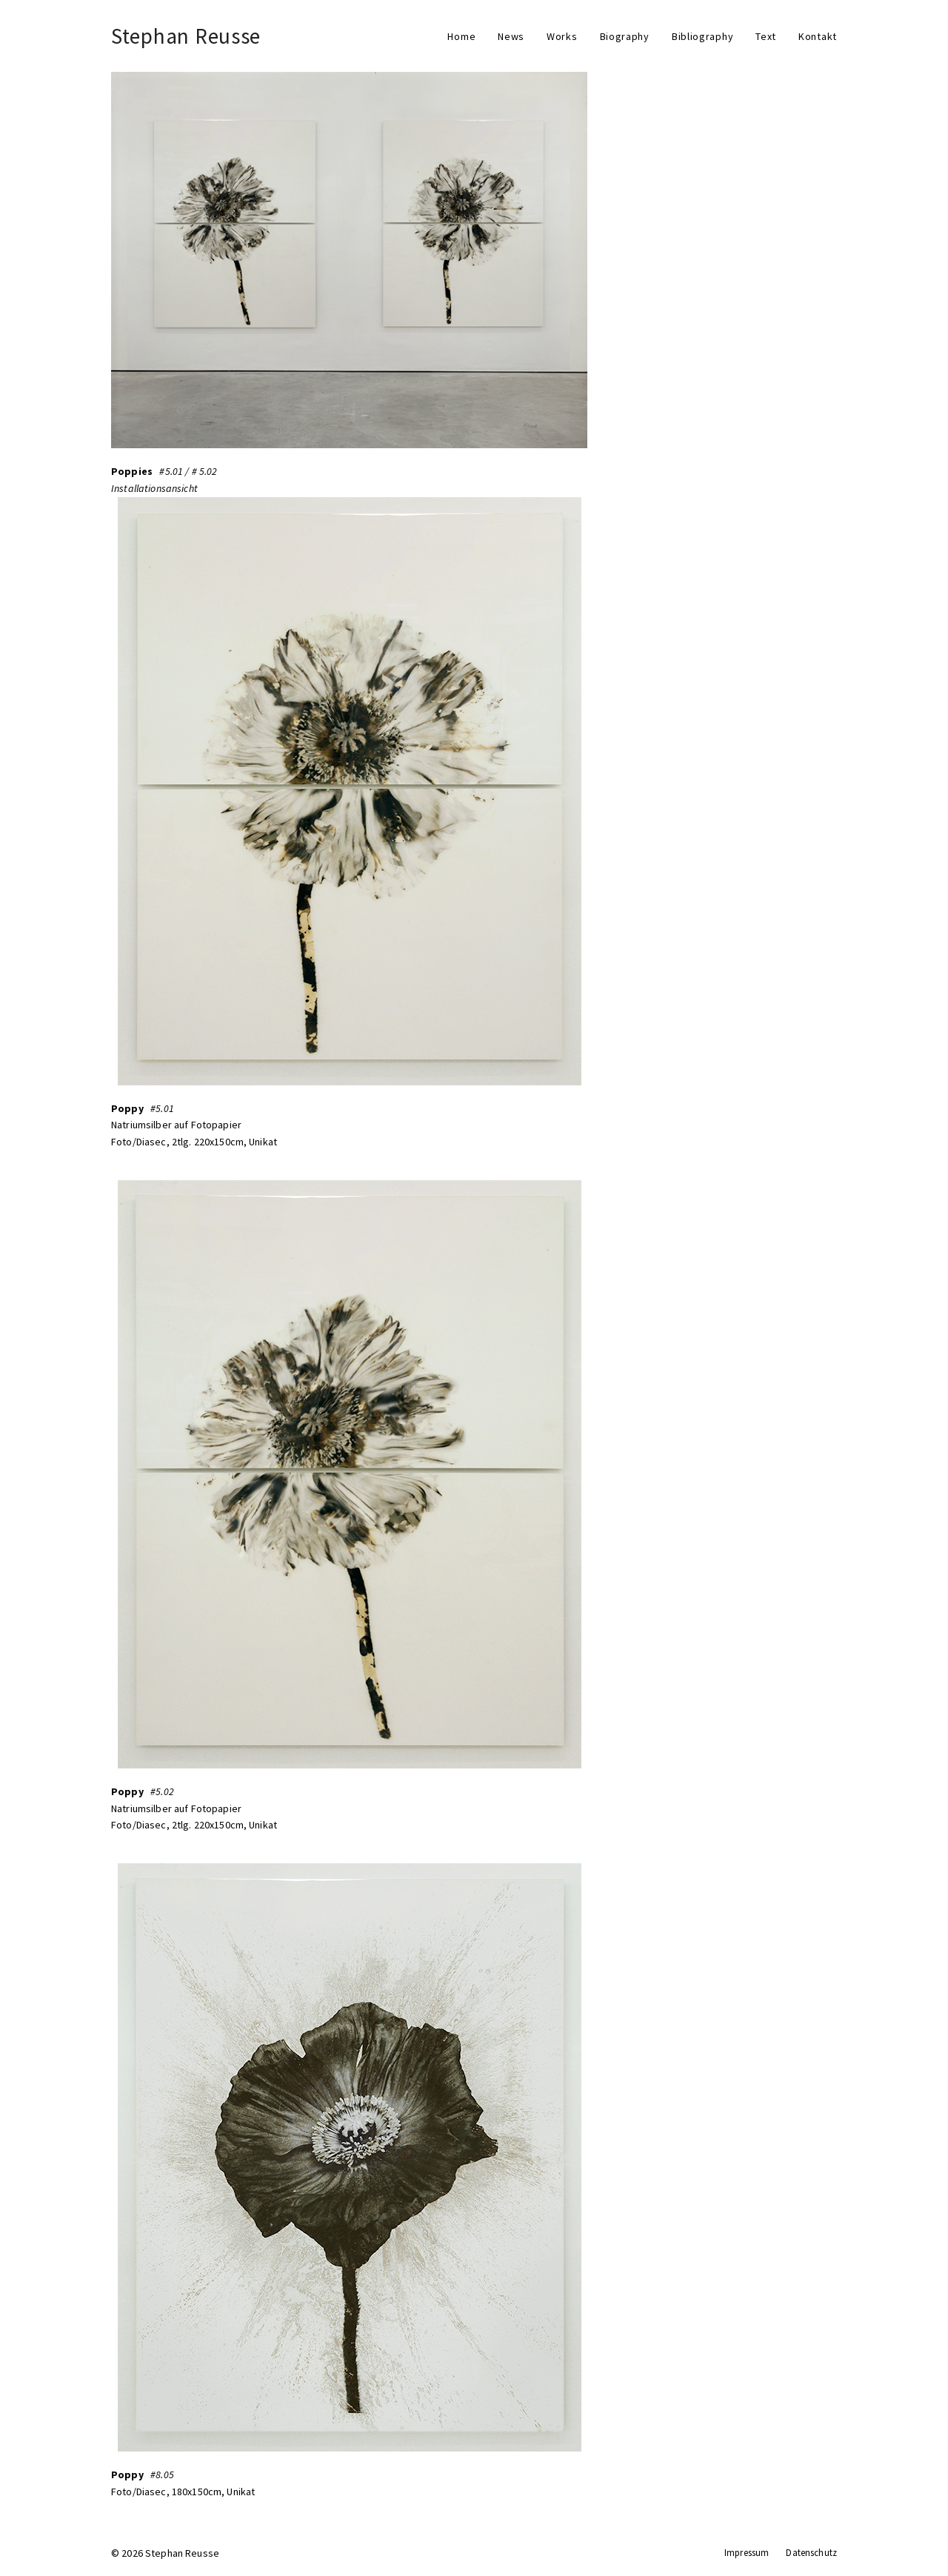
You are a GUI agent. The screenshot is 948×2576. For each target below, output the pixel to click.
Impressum (746, 2552)
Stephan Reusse (186, 36)
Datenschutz (811, 2552)
